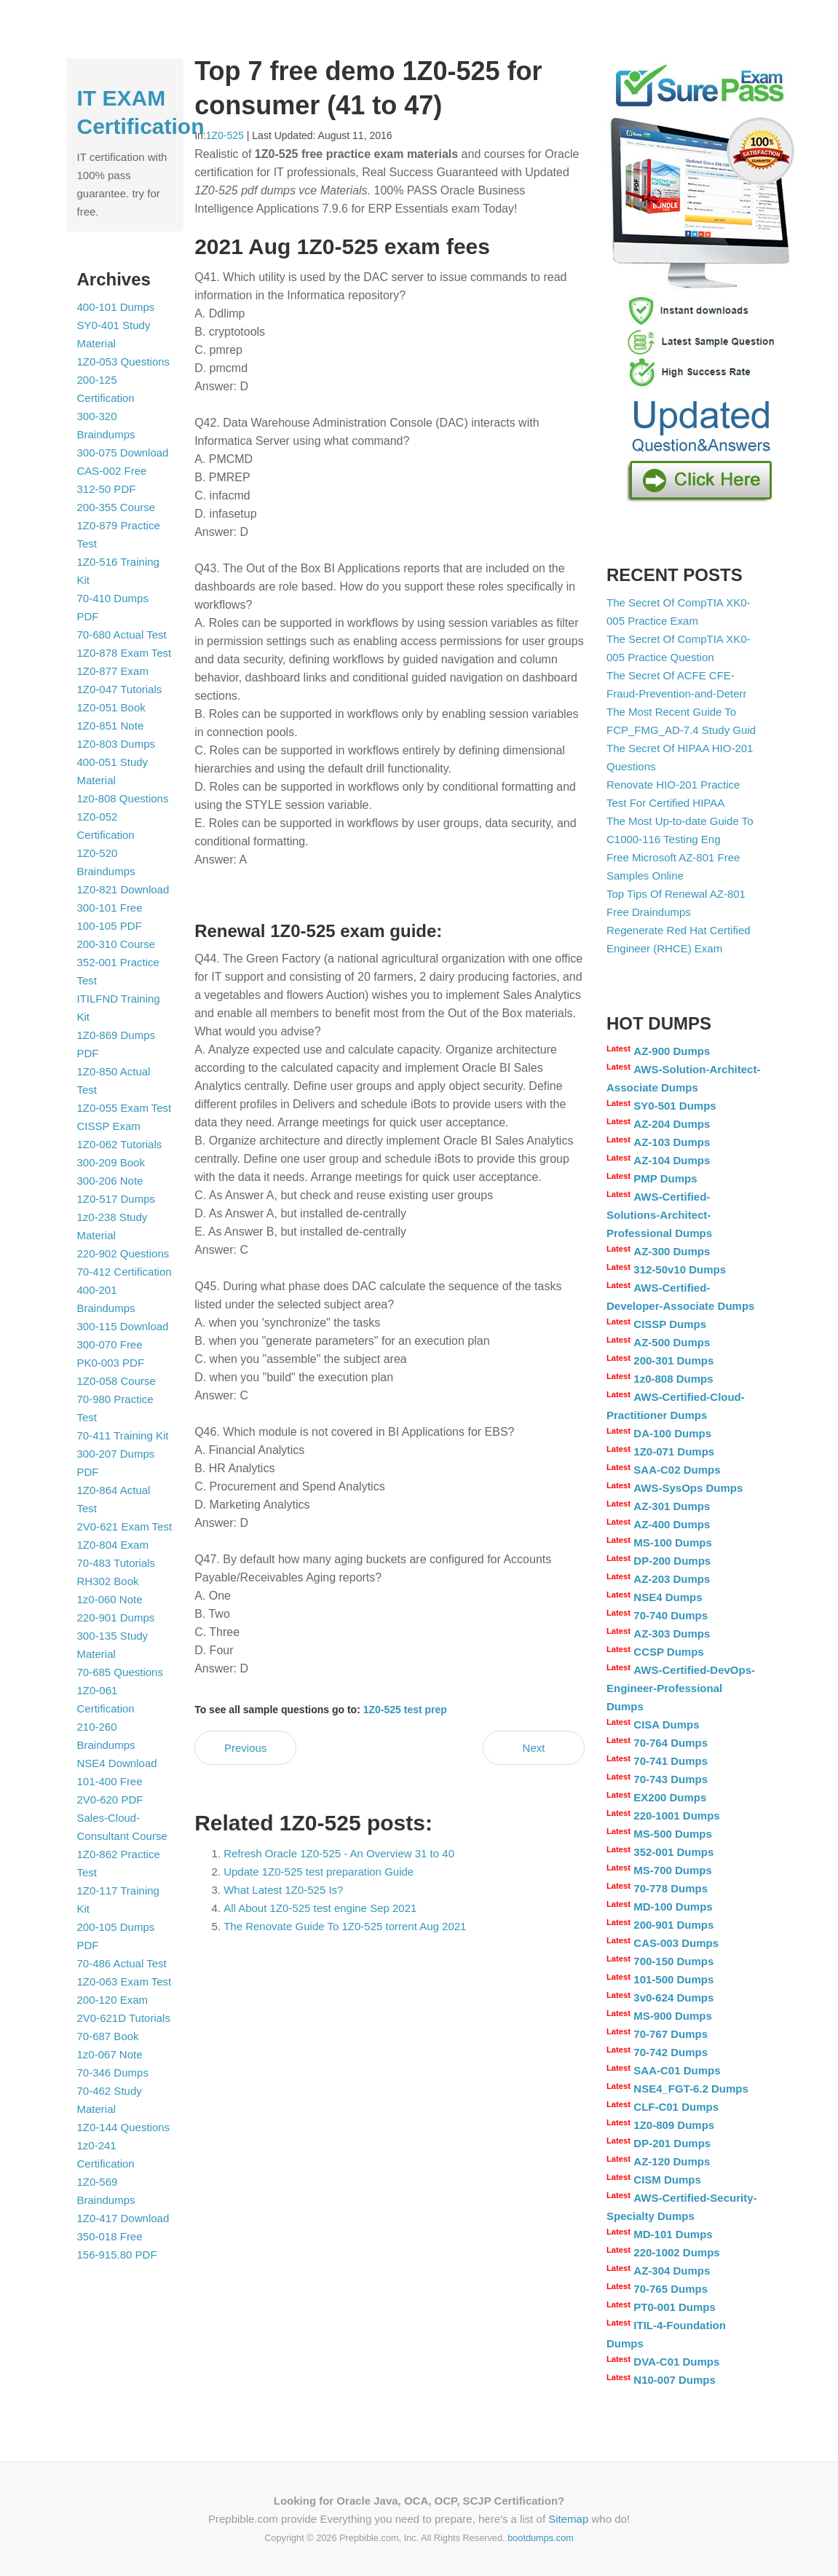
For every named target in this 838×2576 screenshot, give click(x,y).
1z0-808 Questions (123, 798)
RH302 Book (108, 1581)
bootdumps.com (540, 2537)
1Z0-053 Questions (123, 361)
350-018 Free (110, 2236)
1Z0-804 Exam (113, 1544)
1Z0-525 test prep (405, 1709)
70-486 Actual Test (122, 1963)
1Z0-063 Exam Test (124, 1981)
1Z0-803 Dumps (116, 744)
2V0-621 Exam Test (125, 1526)
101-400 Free (110, 1781)
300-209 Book (111, 1162)
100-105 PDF (109, 926)
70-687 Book (108, 2036)
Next (534, 1748)
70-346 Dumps (113, 2072)
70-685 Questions (120, 1672)
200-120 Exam (113, 2000)
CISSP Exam (109, 1126)
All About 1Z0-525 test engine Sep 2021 (320, 1908)
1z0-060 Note (110, 1599)
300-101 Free (110, 907)
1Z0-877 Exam (113, 671)
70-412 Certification (124, 1271)
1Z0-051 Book (111, 707)
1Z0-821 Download (123, 889)
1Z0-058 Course (116, 1381)
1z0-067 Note (110, 2054)
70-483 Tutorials (116, 1563)
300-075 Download (123, 452)
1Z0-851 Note (110, 725)
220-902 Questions (123, 1253)
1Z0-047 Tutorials (119, 689)
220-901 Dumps (116, 1617)
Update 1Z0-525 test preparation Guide (319, 1871)
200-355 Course (116, 507)
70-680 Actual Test (122, 634)
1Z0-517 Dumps (116, 1199)
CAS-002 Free (112, 471)
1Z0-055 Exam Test (124, 1108)
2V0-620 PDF (110, 1799)
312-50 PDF (106, 489)
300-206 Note (110, 1180)
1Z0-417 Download (123, 2218)
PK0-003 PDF (111, 1362)
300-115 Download (123, 1326)
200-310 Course (116, 944)
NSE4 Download (117, 1763)
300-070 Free (110, 1344)
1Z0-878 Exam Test (124, 653)
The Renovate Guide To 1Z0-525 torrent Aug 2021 (345, 1926)
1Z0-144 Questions (123, 2127)
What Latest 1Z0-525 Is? (283, 1890)
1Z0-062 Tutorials (119, 1144)
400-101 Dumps (116, 307)
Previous (245, 1748)
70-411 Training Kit (123, 1435)
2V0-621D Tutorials (123, 2018)
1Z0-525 (225, 135)
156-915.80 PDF (117, 2254)
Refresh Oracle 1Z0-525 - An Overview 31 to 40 (339, 1853)
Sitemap (568, 2519)
